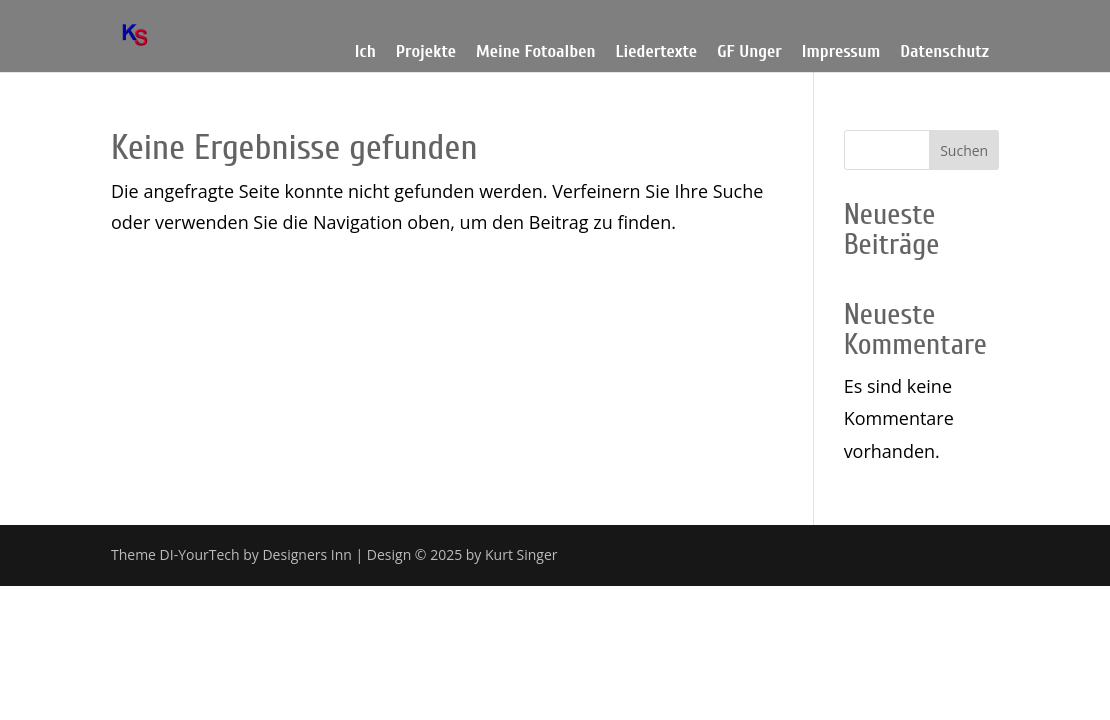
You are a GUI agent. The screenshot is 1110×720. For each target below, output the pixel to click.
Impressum (841, 51)
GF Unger (749, 51)
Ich (365, 51)
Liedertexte (657, 51)
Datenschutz (944, 51)
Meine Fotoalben (536, 51)
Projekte (426, 51)
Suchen (964, 150)
